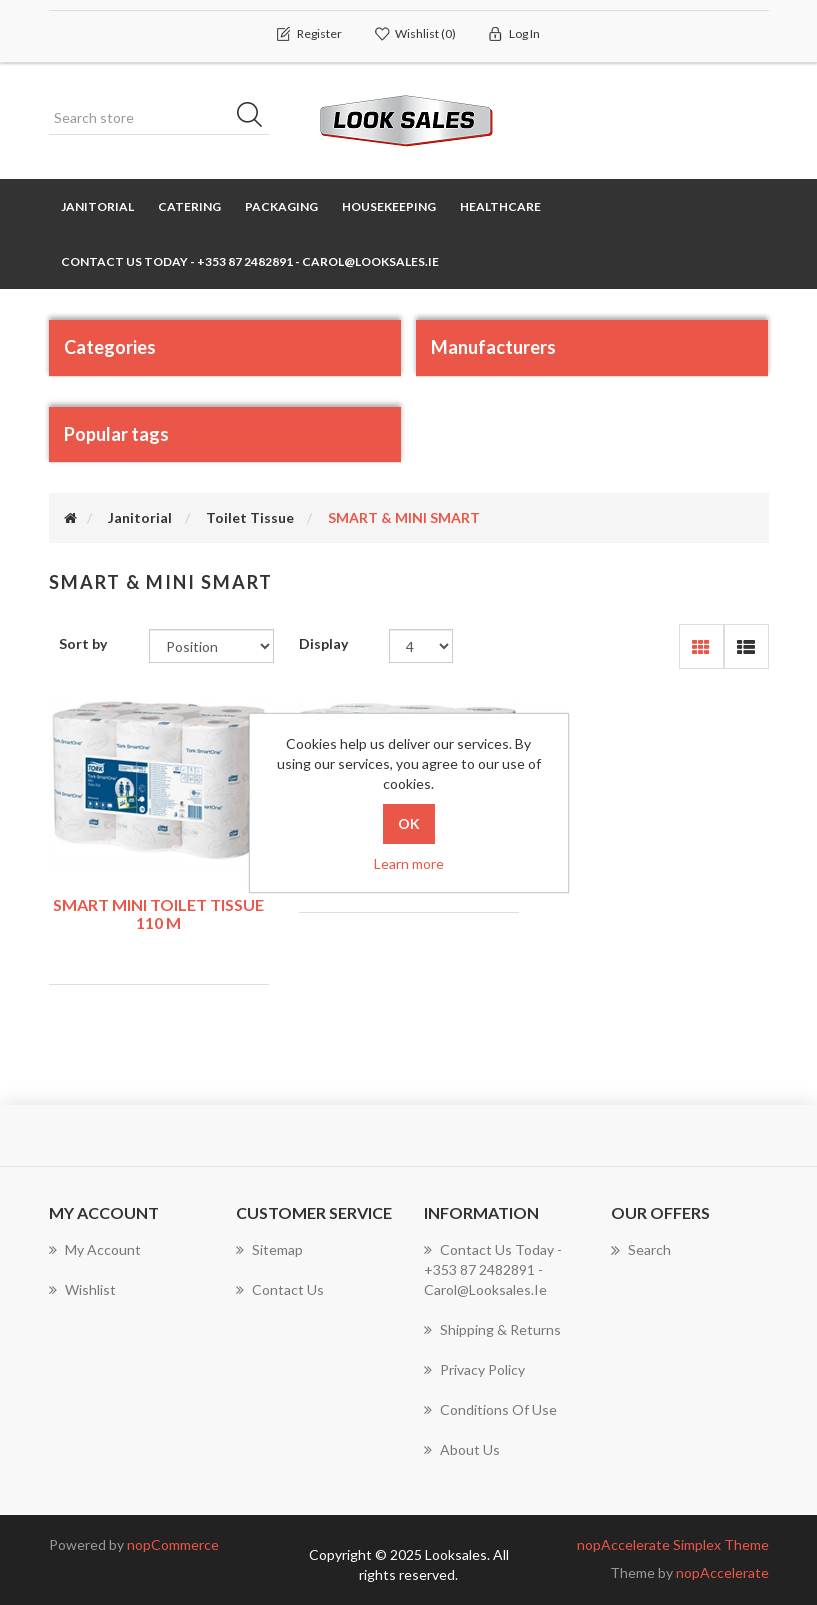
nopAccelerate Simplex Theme (673, 1544)
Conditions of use (490, 1409)
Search (641, 1250)
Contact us (280, 1289)
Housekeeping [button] (389, 206)
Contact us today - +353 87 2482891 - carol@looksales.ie (250, 261)
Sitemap (269, 1249)
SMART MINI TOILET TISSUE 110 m (158, 913)
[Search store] (159, 118)
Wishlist (82, 1289)
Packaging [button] (281, 206)
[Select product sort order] (211, 646)
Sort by (83, 643)
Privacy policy (474, 1369)
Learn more (409, 863)
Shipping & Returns (492, 1329)
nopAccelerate (722, 1572)
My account (95, 1249)
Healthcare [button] (500, 206)
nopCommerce (173, 1544)
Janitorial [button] (97, 206)
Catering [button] (189, 206)
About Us (462, 1449)
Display (323, 643)
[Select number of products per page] (421, 646)
